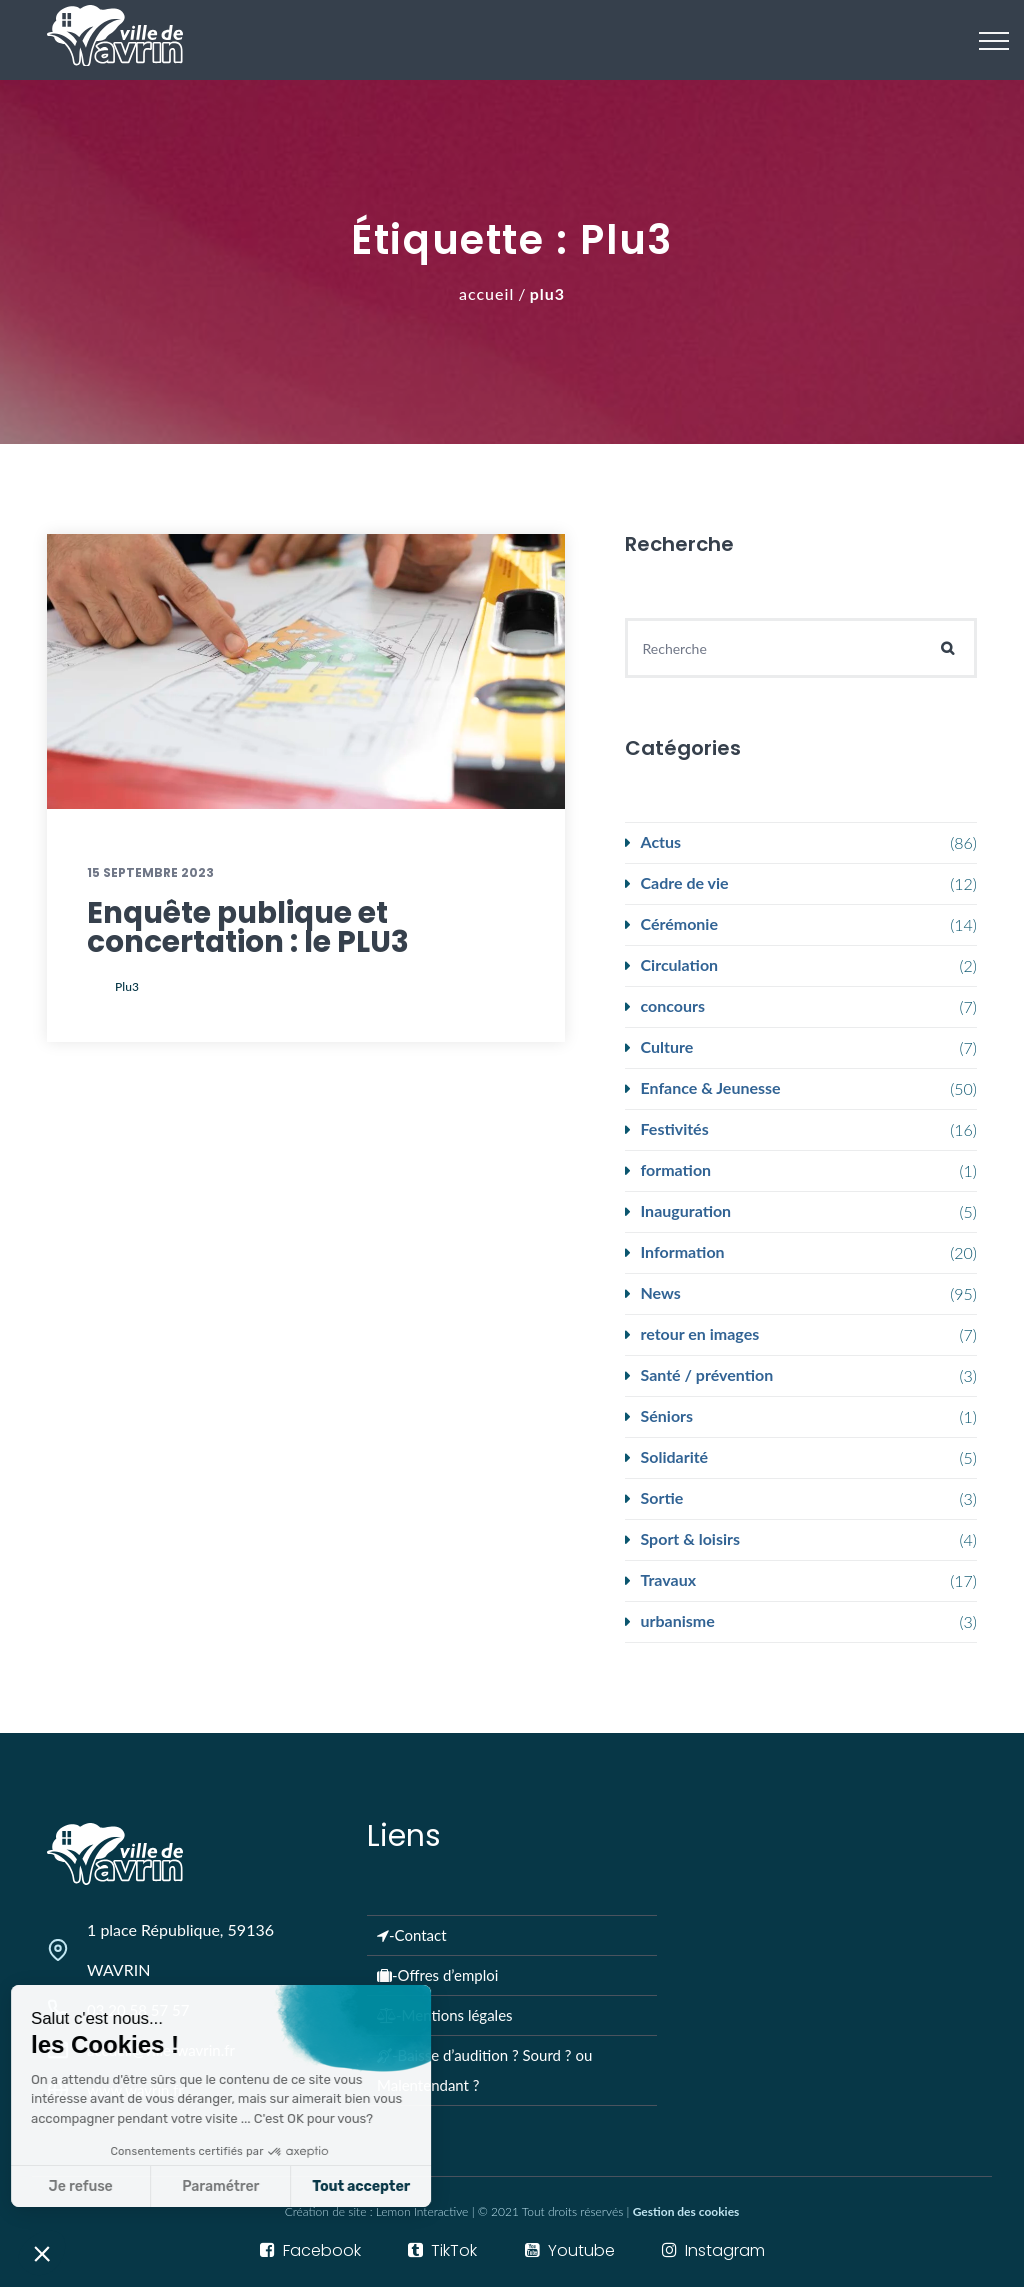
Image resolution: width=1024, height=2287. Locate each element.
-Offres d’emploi (437, 1975)
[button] (42, 2253)
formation (676, 1169)
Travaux (669, 1579)
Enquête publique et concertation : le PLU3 (248, 927)
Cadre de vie (685, 882)
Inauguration (686, 1210)
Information (683, 1251)
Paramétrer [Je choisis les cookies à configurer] (81, 2186)
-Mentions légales (445, 2015)
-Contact (412, 1935)
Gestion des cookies (686, 2211)
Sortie (662, 1497)
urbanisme (678, 1620)
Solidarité (675, 1456)
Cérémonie (679, 923)
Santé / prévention (707, 1374)
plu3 (127, 986)
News (661, 1292)
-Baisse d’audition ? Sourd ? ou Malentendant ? (484, 2070)
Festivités (675, 1128)
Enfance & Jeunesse (711, 1087)
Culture (667, 1046)
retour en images (700, 1333)
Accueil (486, 293)
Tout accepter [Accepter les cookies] (222, 2186)
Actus (661, 841)
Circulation (680, 964)
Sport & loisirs (690, 1538)
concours (673, 1005)
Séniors (667, 1415)
